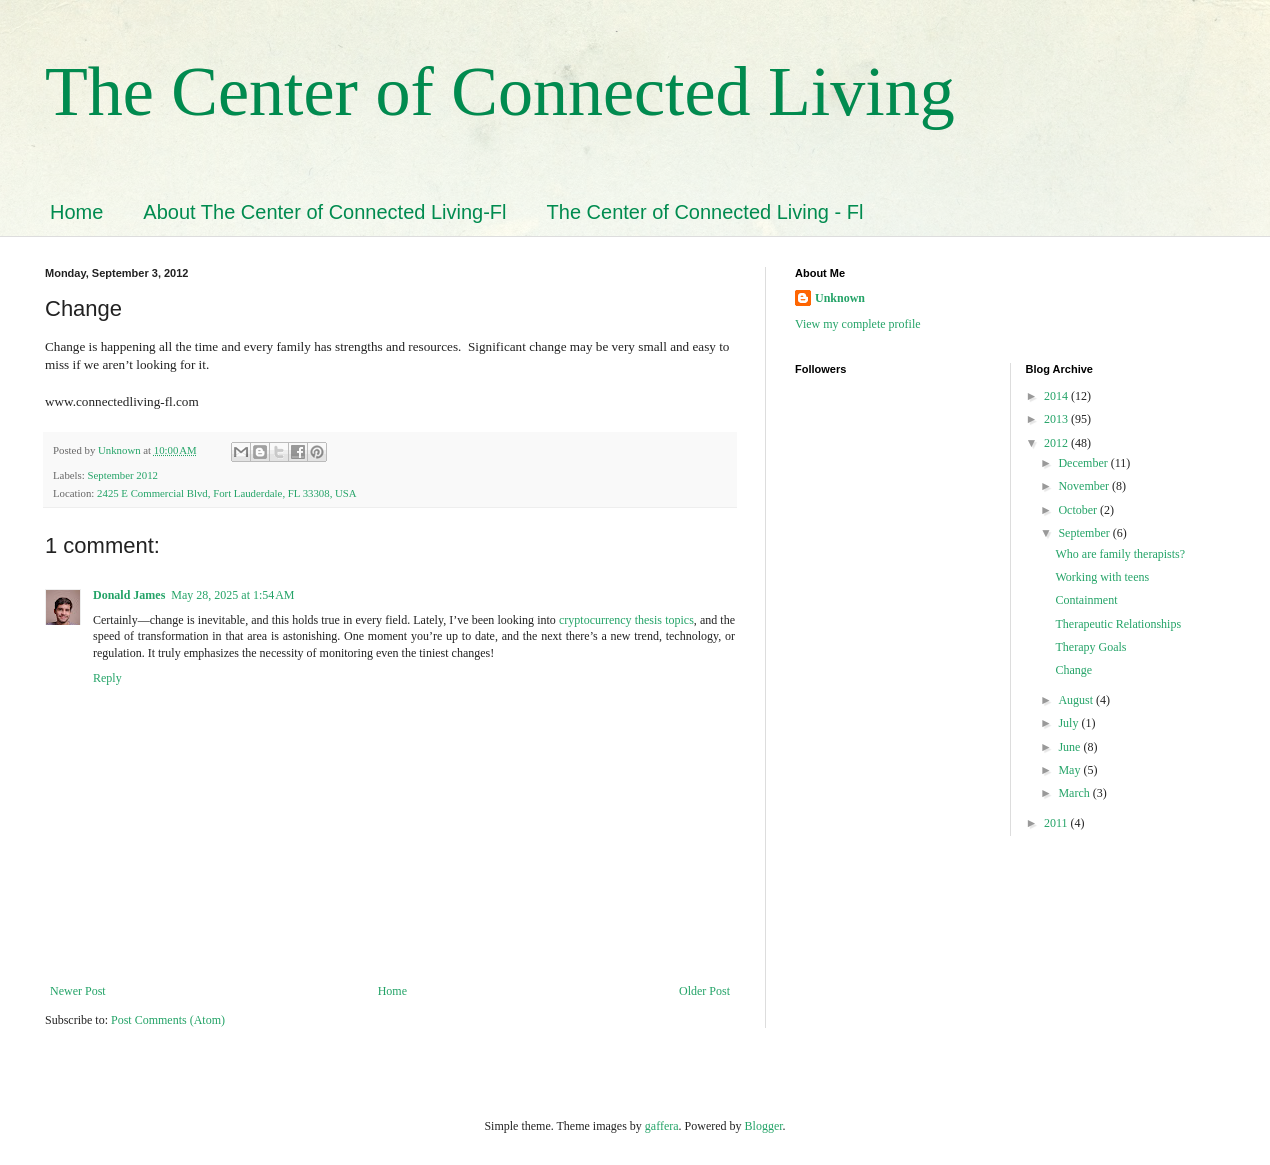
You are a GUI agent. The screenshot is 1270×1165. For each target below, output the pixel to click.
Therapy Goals (1090, 647)
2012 (1057, 443)
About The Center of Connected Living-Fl (324, 212)
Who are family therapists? (1120, 554)
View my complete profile (858, 324)
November (1085, 486)
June (1070, 747)
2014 (1057, 396)
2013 (1057, 419)
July (1069, 723)
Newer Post (78, 991)
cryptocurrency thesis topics (626, 620)
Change (1073, 670)
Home (76, 212)
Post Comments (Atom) (168, 1020)
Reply (107, 678)
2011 (1057, 823)
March (1075, 793)
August (1077, 700)
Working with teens (1102, 577)
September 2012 (122, 475)
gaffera (662, 1126)
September (1085, 533)
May (1070, 770)
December (1084, 463)
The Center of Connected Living (500, 91)
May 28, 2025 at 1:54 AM (232, 595)
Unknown (840, 298)
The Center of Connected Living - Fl (705, 212)
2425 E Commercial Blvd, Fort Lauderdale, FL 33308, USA (227, 493)
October (1079, 510)
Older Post (704, 991)
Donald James (129, 595)
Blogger (764, 1126)
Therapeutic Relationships (1118, 624)
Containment (1086, 600)
